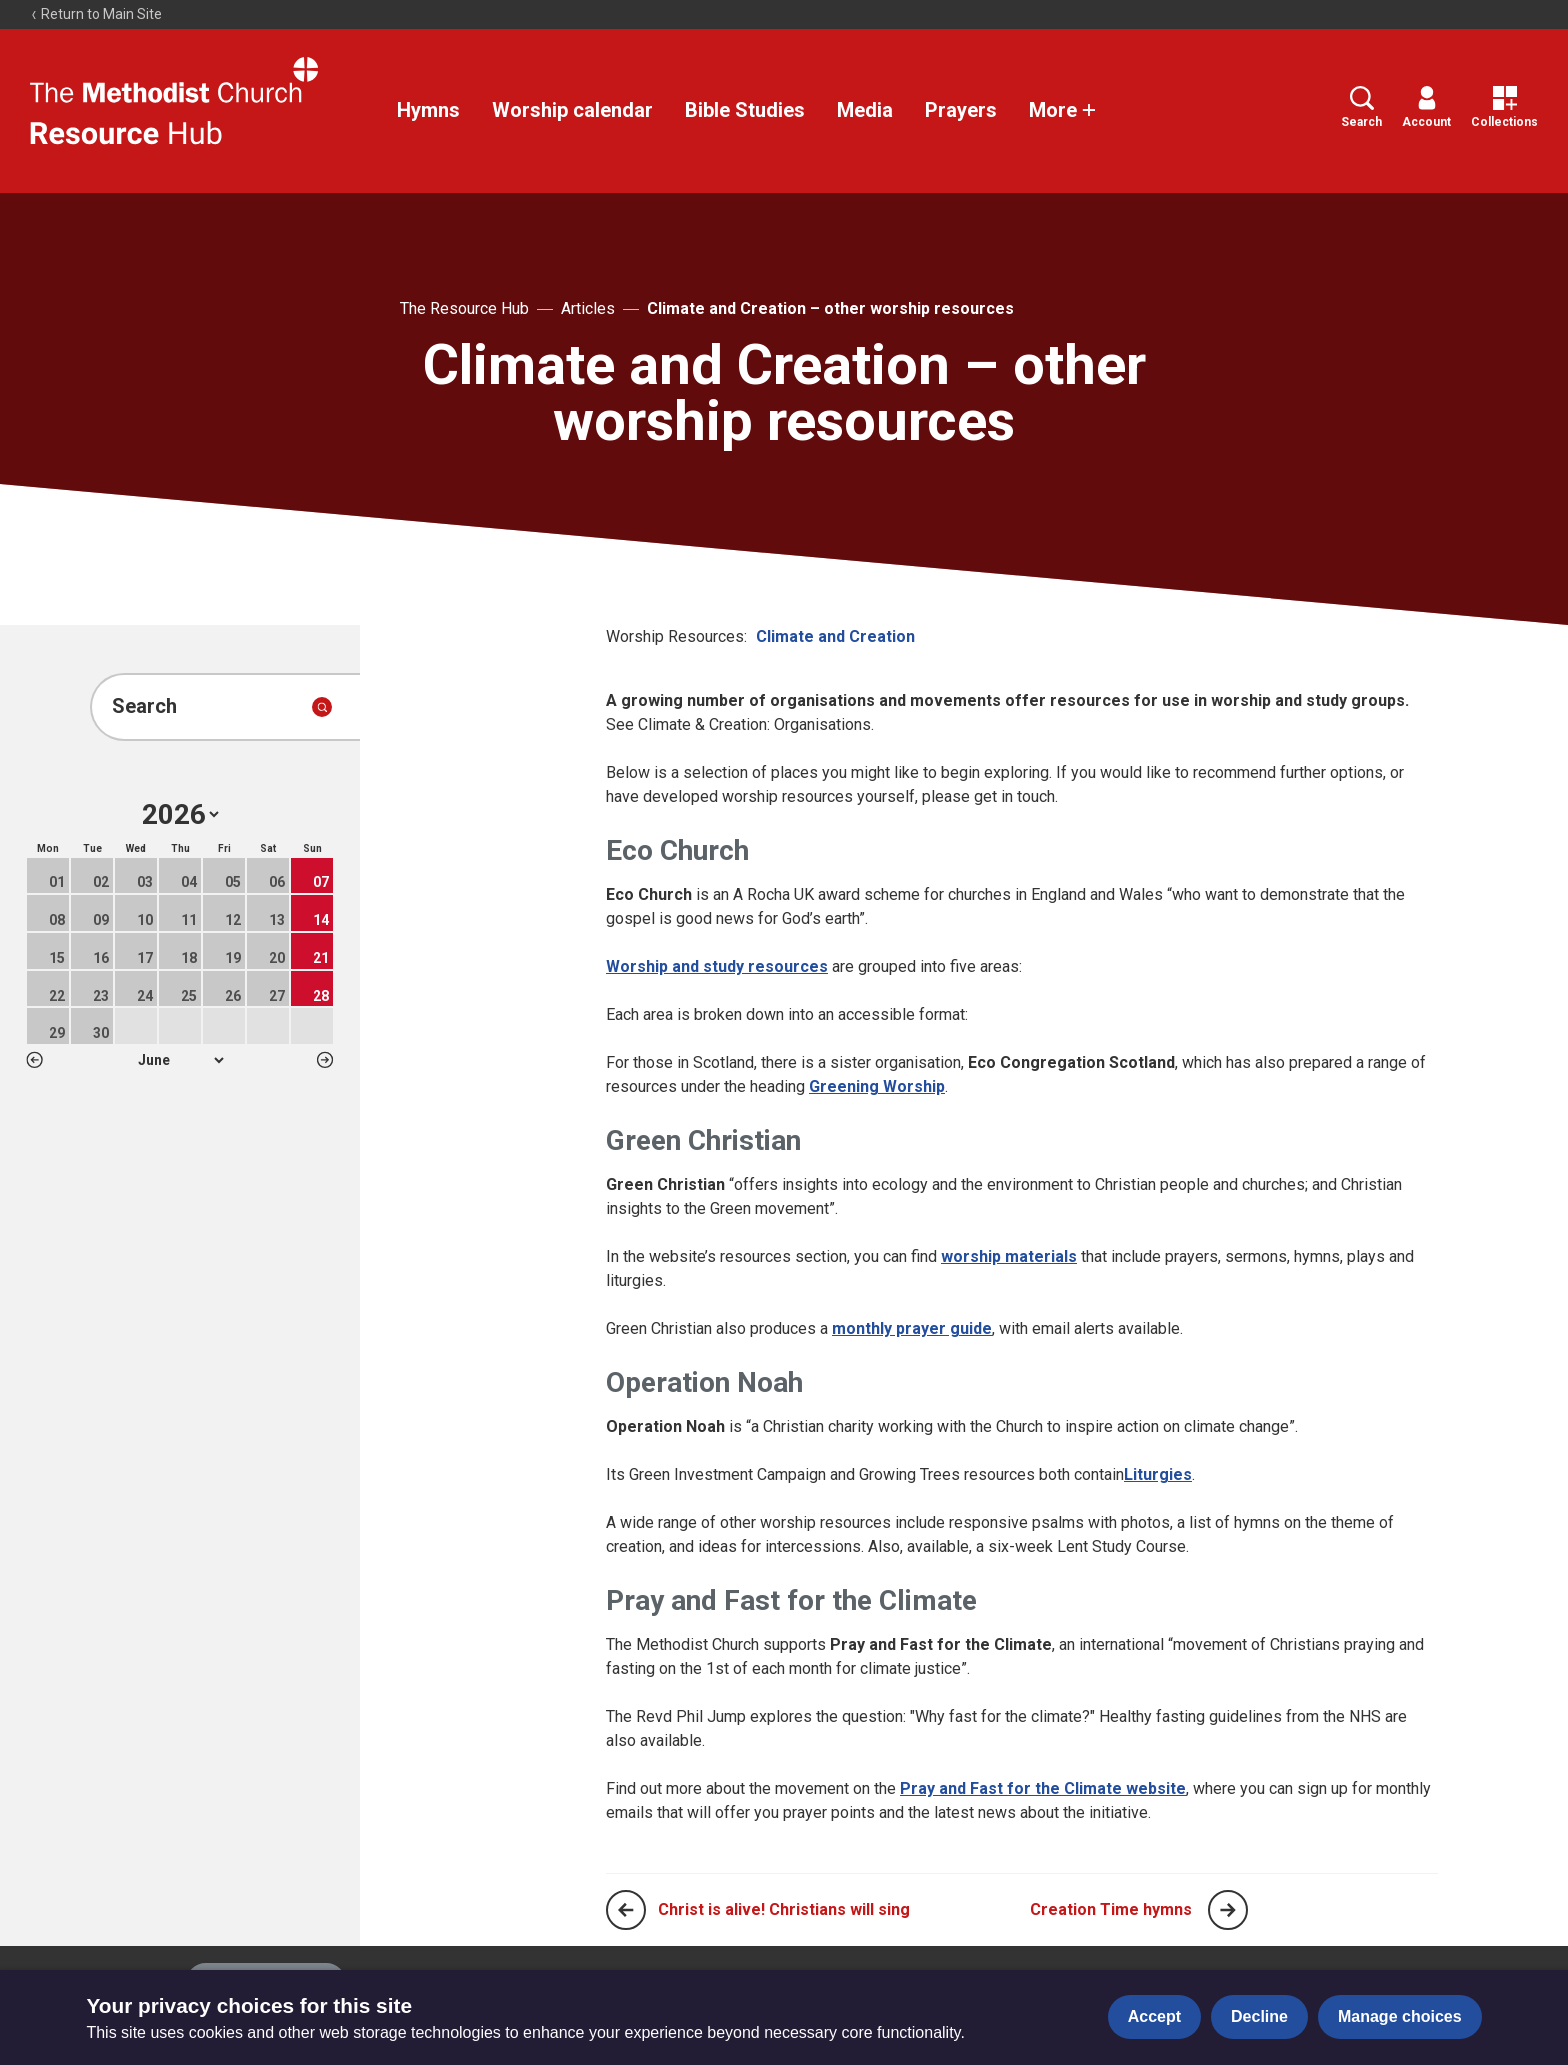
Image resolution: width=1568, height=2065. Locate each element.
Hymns (428, 110)
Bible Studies (745, 110)
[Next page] (1228, 1910)
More (1063, 110)
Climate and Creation (835, 636)
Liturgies (1158, 1474)
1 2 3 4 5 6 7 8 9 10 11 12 (180, 1060)
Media (865, 110)
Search (1361, 107)
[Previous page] (626, 1910)
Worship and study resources (717, 966)
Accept (1154, 2016)
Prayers (961, 110)
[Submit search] (322, 707)
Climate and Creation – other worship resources (830, 308)
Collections (1504, 107)
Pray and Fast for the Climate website (1043, 1788)
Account (1426, 107)
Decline (1259, 2016)
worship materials (1009, 1256)
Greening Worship (877, 1086)
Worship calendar (572, 110)
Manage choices (1400, 2016)
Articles (588, 308)
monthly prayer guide (912, 1328)
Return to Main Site (96, 14)
